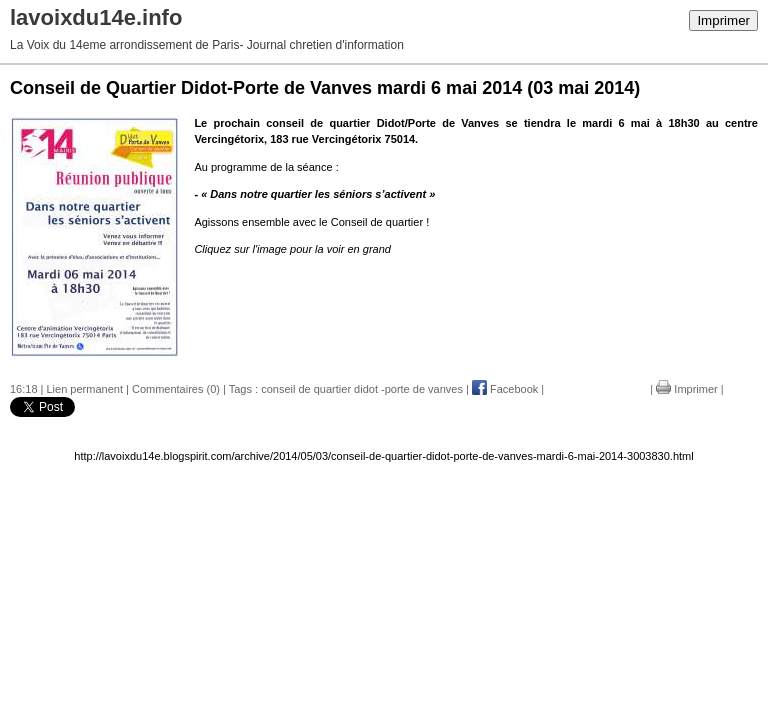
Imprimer (723, 20)
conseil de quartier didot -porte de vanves (362, 389)
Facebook (505, 389)
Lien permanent (85, 389)
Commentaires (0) (176, 389)
